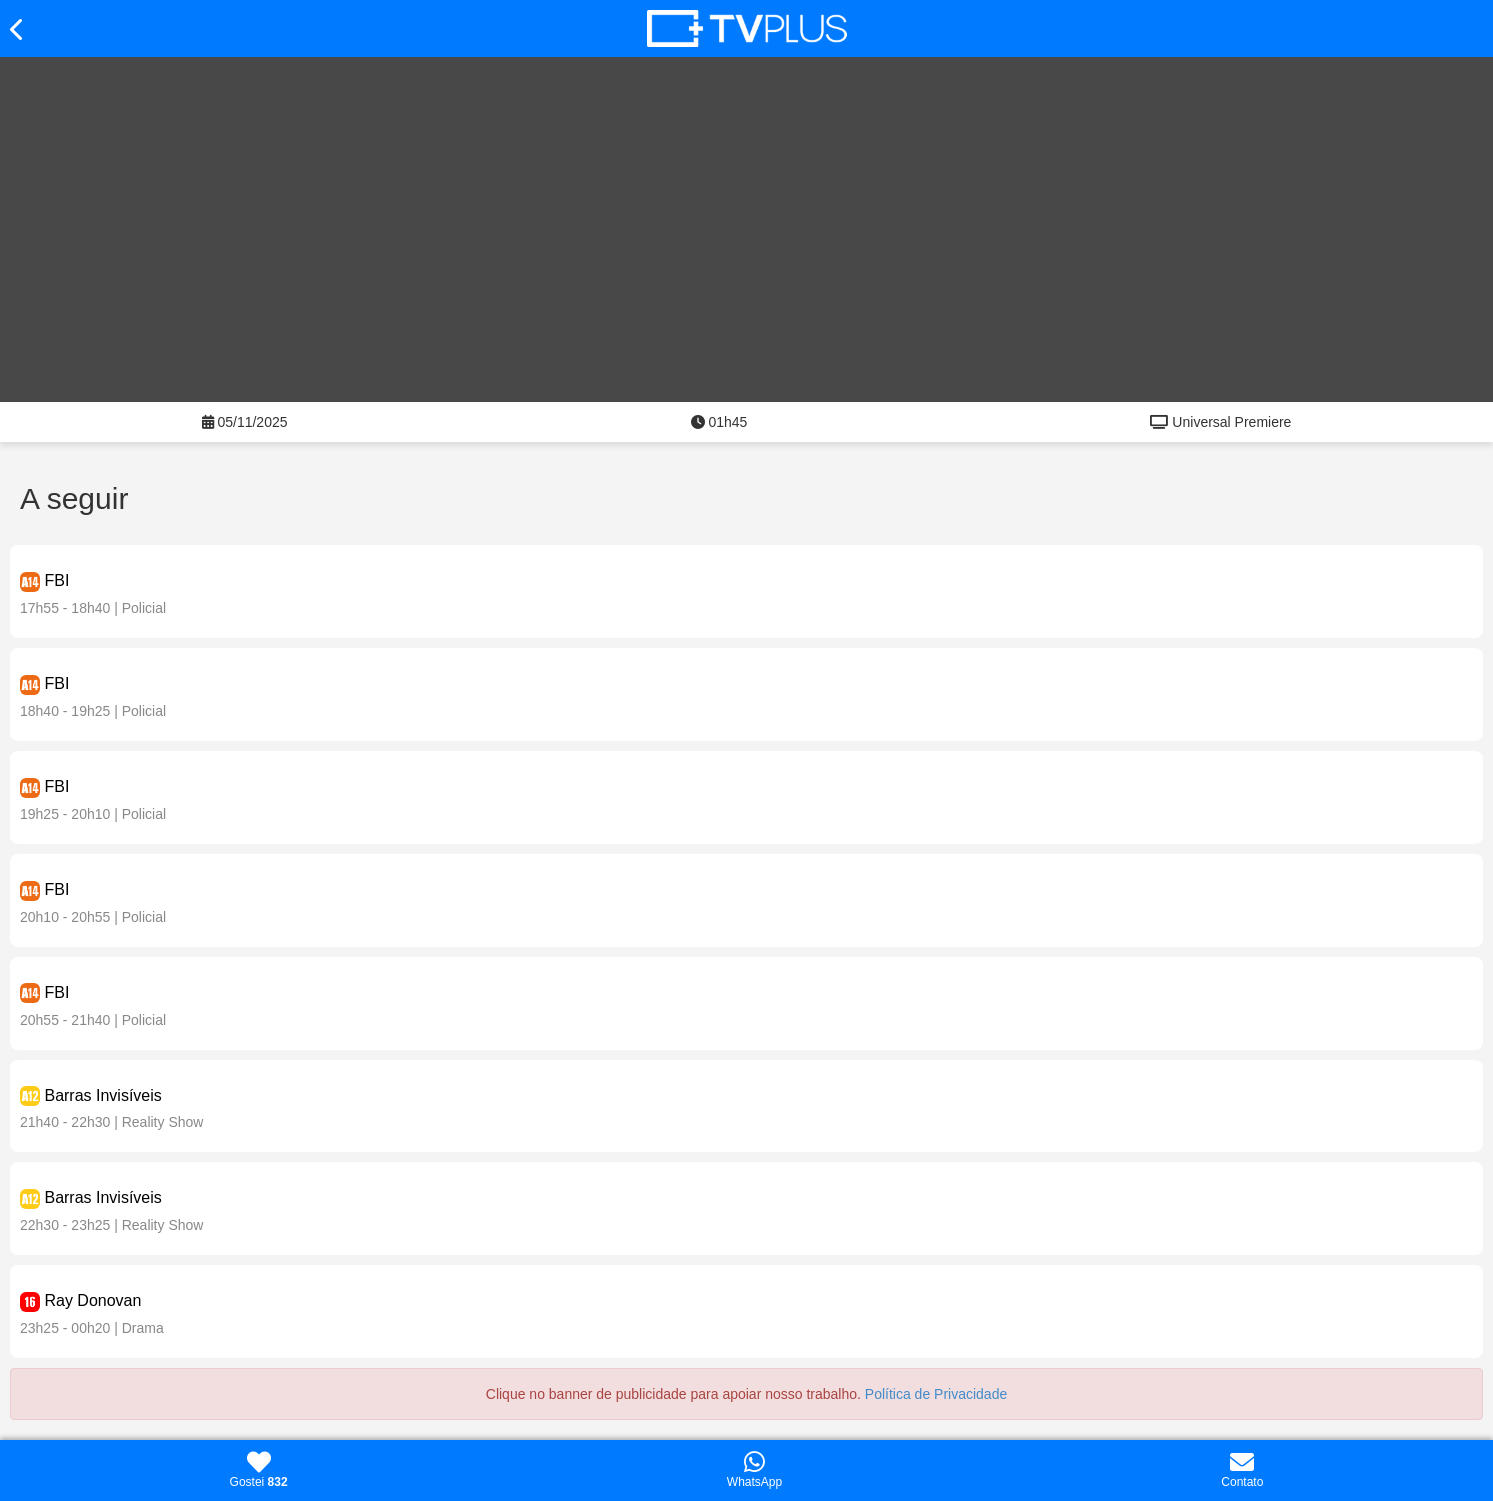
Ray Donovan (92, 1300)
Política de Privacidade (936, 1394)
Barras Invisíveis (102, 1095)
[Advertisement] (747, 217)
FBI (56, 580)
